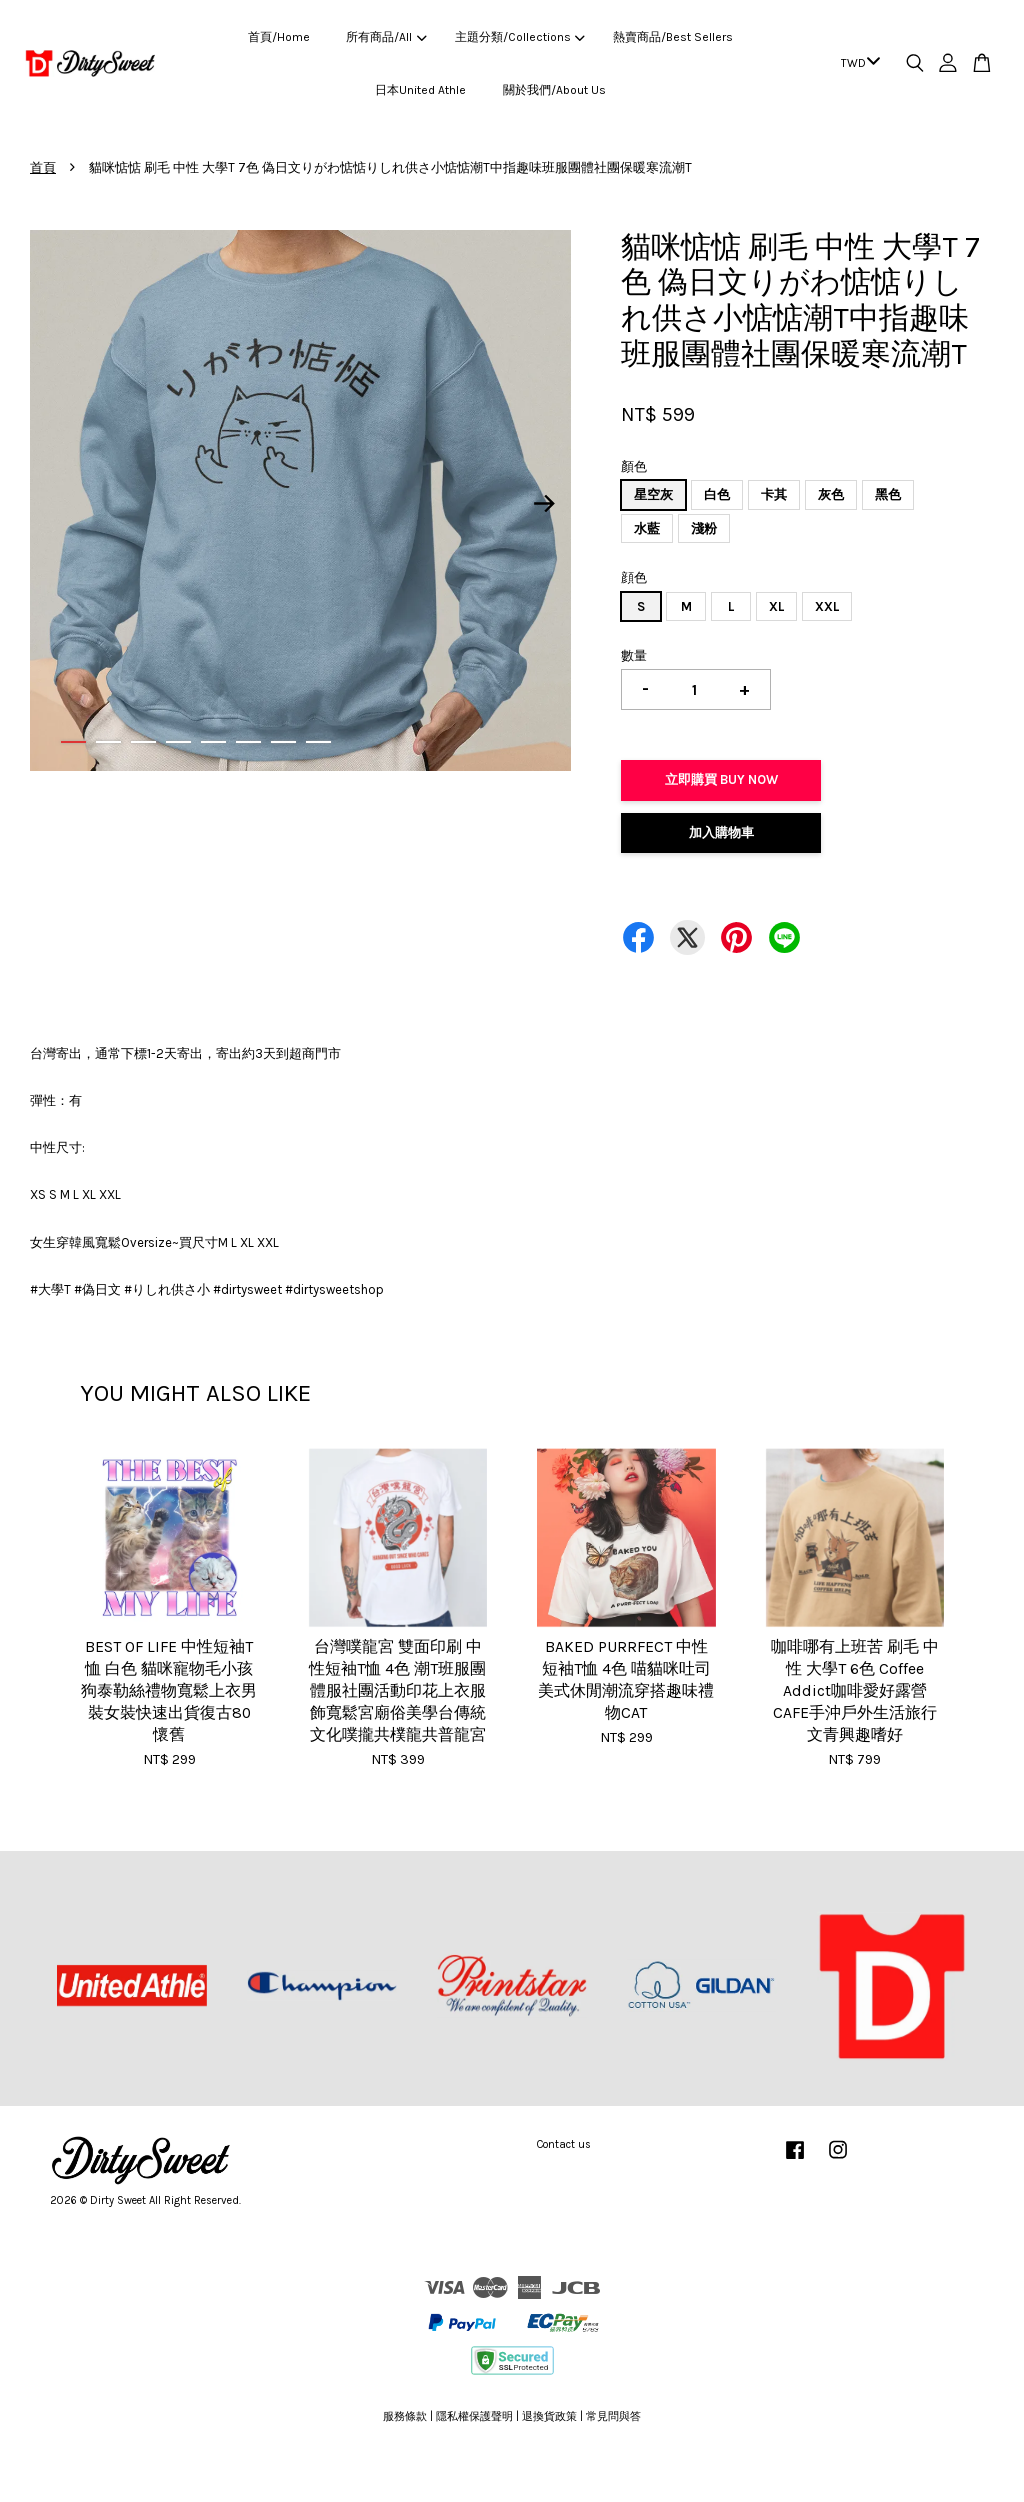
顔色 (634, 577)
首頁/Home (279, 37)
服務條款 (405, 2416)
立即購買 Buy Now (721, 779)
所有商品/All (386, 37)
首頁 (43, 167)
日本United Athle (420, 90)
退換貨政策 (549, 2416)
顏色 (634, 466)
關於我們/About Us (554, 90)
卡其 (774, 494)
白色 (717, 494)
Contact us (564, 2144)
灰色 (831, 494)
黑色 (888, 494)
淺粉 (704, 528)
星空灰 (653, 494)
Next (544, 504)
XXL (827, 606)
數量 (634, 655)
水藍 (647, 528)
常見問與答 (613, 2416)
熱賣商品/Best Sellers (673, 37)
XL (776, 606)
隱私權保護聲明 (474, 2416)
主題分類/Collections (520, 37)
